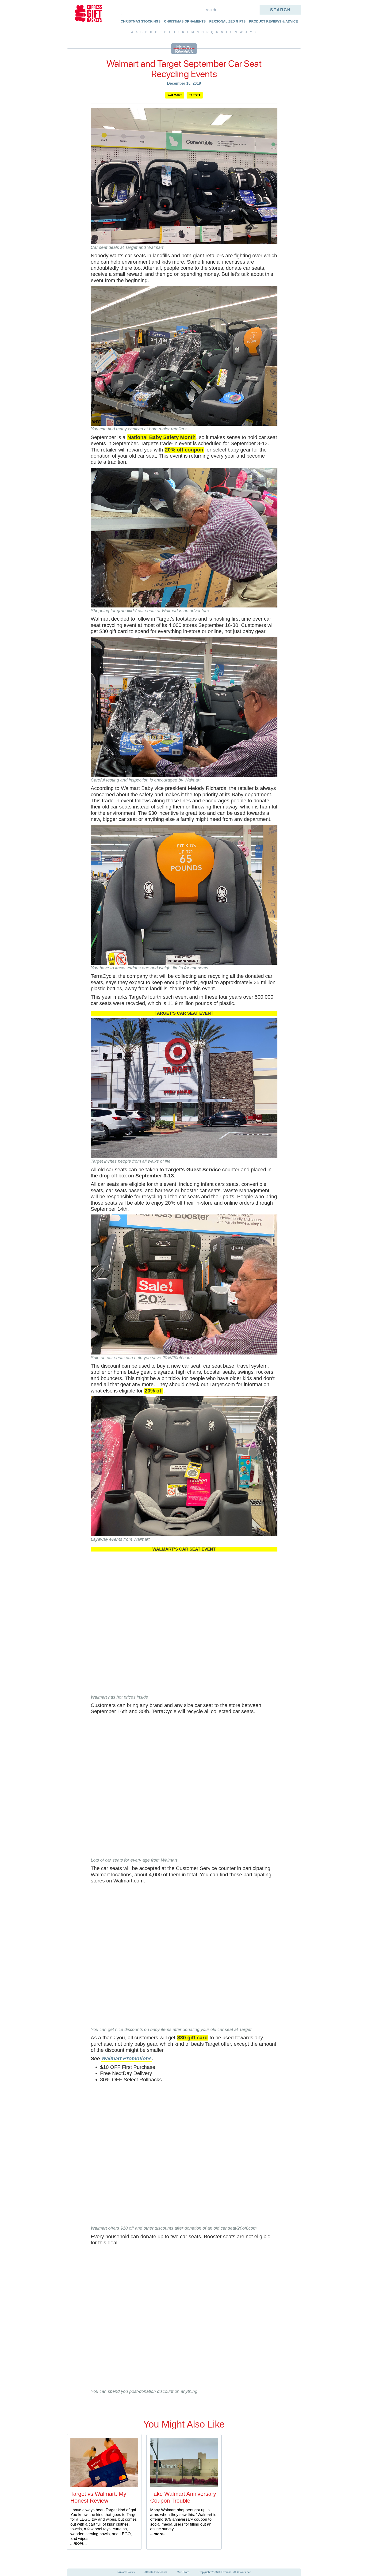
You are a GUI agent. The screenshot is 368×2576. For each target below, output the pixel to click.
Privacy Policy (126, 2572)
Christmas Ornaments (185, 21)
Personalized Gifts (227, 21)
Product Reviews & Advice (273, 21)
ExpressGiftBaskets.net (236, 2572)
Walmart (175, 95)
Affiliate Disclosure (155, 2572)
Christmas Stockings (141, 21)
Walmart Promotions (126, 2058)
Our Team (183, 2572)
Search (280, 10)
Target (194, 95)
